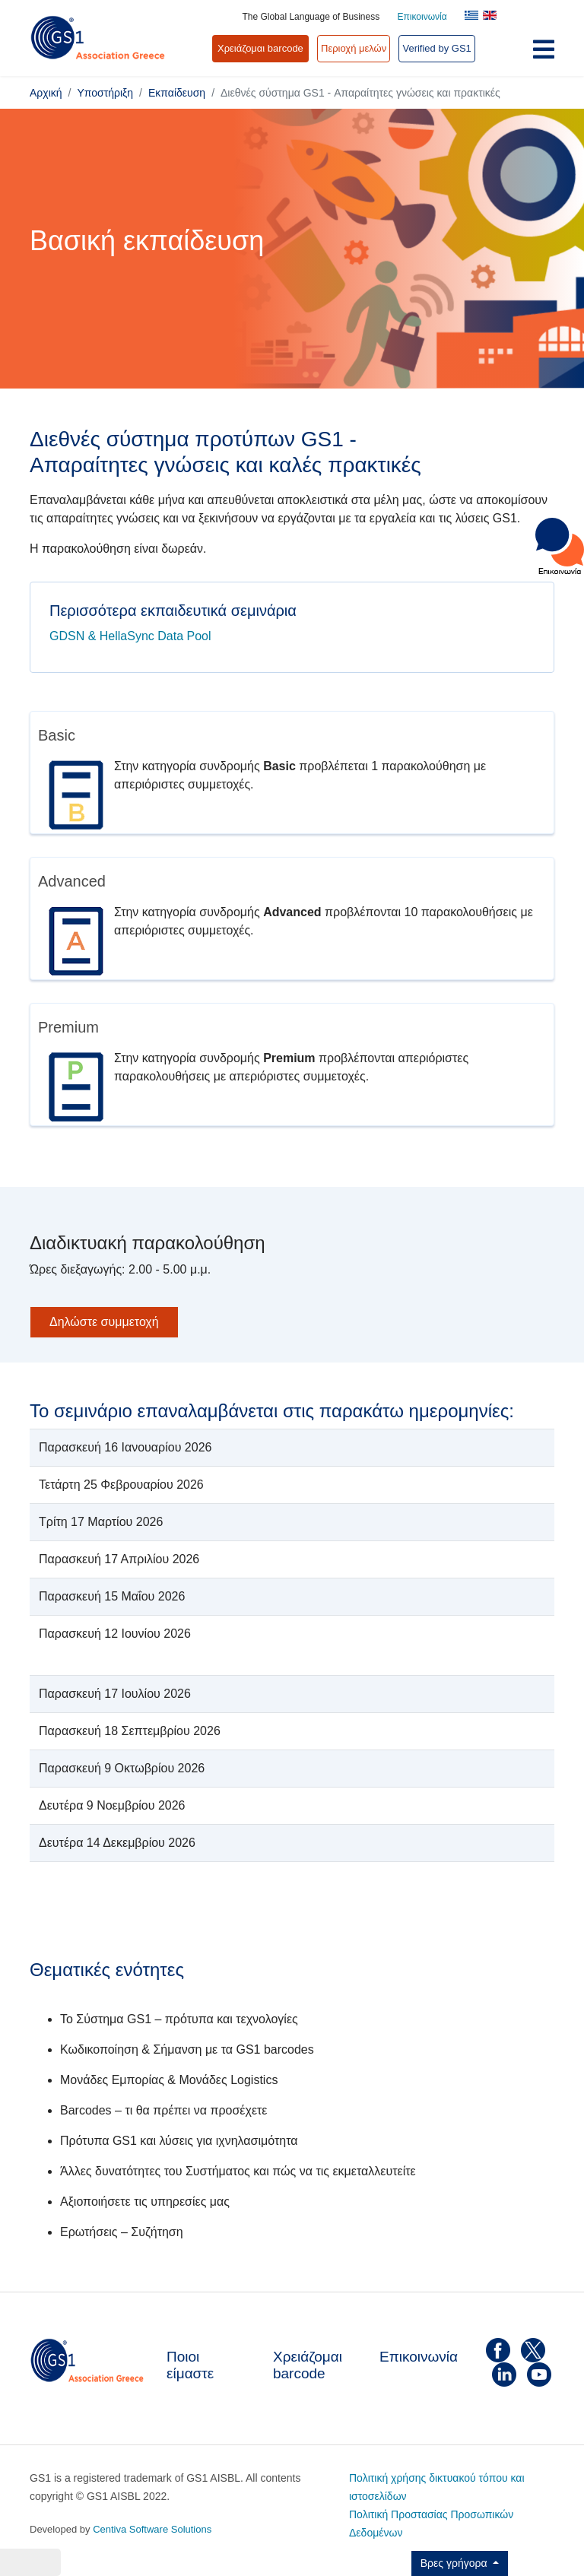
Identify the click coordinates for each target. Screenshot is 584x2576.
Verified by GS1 (436, 48)
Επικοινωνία (422, 16)
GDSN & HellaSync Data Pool (130, 636)
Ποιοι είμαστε (190, 2365)
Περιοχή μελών (353, 48)
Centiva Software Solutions (152, 2529)
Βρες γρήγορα (455, 2563)
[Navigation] (543, 53)
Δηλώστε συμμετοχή (104, 1321)
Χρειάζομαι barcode (307, 2365)
